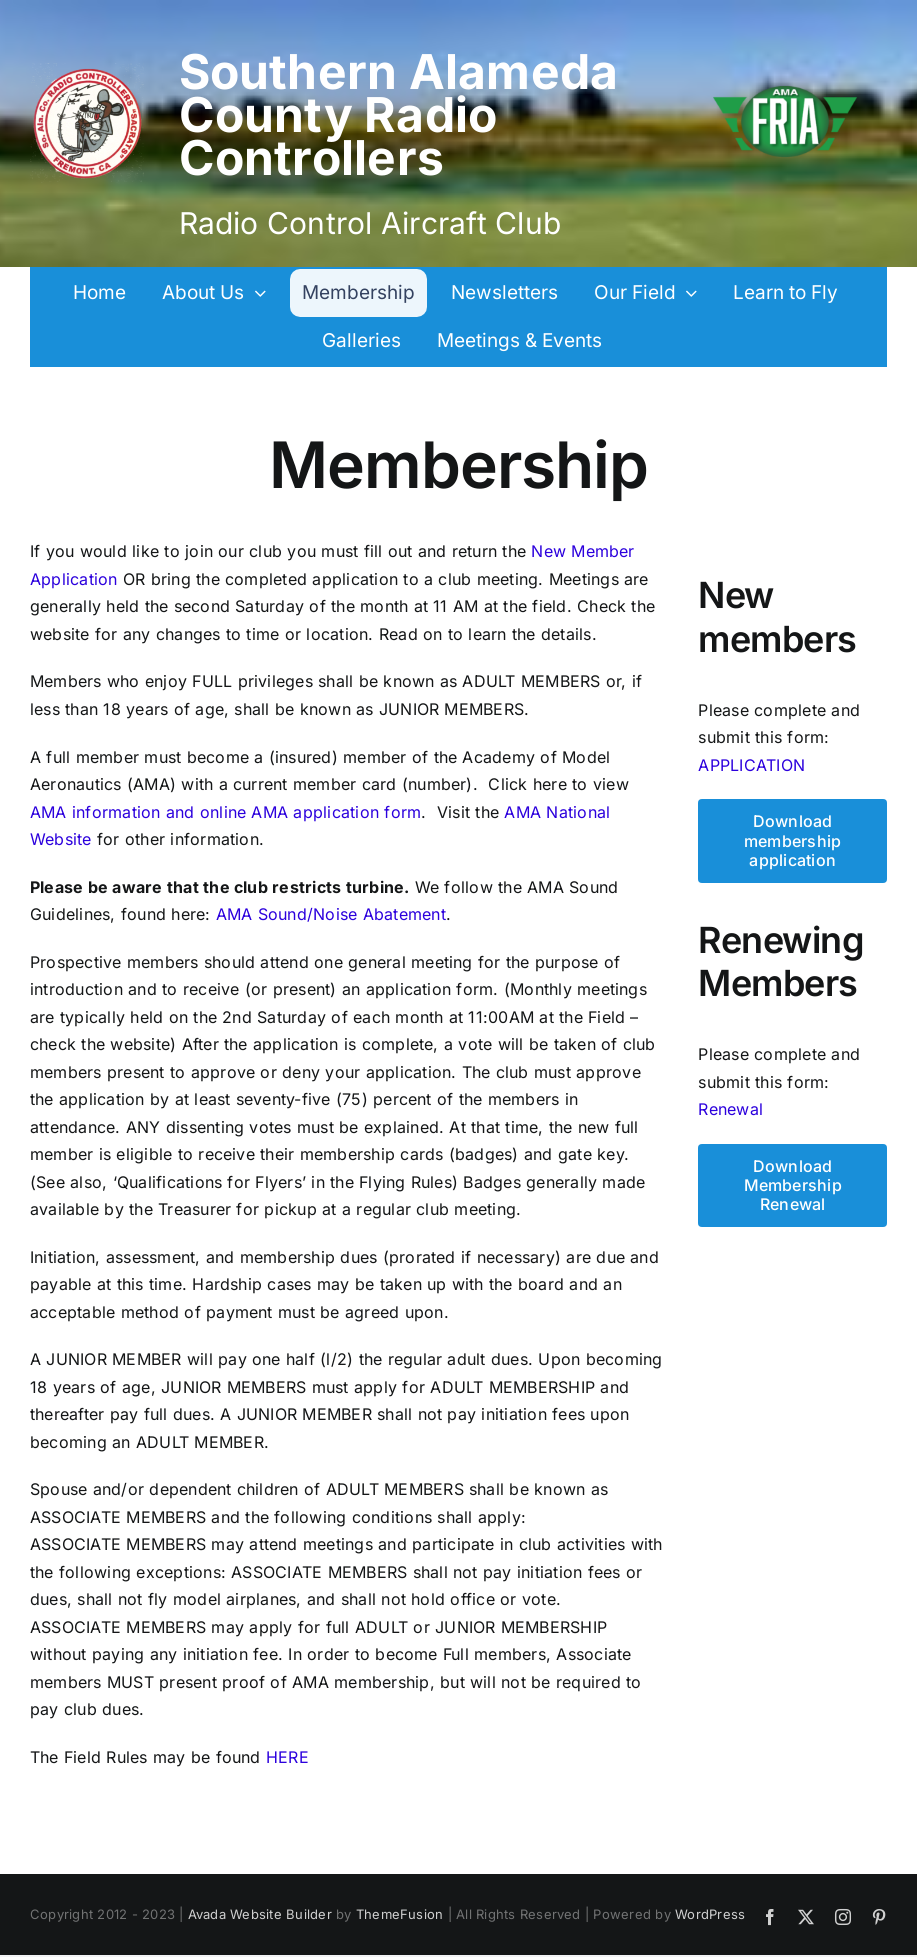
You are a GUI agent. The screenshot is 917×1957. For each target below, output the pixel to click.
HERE (287, 1757)
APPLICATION (751, 765)
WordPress (710, 1914)
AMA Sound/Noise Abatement (331, 914)
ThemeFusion (400, 1914)
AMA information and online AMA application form (225, 812)
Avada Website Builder (260, 1914)
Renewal (730, 1109)
